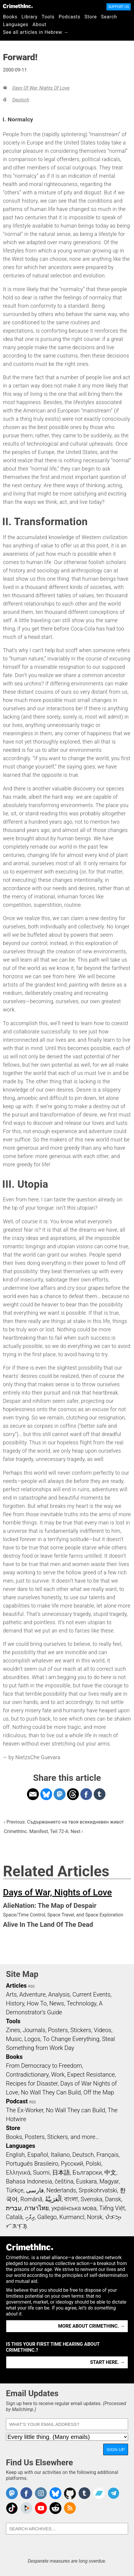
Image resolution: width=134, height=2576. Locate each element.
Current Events (91, 1994)
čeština (64, 2181)
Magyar (109, 2181)
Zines (13, 2030)
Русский (72, 2163)
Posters (58, 2030)
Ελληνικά (18, 2172)
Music (14, 2039)
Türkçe (14, 2190)
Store (90, 17)
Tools (48, 17)
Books (10, 17)
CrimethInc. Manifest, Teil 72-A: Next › (43, 1831)
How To (37, 2003)
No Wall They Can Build (51, 2092)
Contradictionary (27, 2074)
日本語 (61, 2172)
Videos (102, 2030)
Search (109, 17)
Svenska (91, 2199)
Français (107, 2154)
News (56, 2003)
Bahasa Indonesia (29, 2181)
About (40, 24)
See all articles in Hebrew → (35, 32)
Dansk (113, 2199)
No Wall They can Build (75, 2110)
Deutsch (20, 100)
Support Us (118, 7)
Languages (15, 24)
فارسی (35, 2190)
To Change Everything (71, 2039)
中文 (110, 2172)
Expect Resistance (91, 2074)
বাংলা (71, 2199)
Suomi (41, 2172)
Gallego (47, 2217)
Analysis (59, 1994)
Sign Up (115, 2449)
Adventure (32, 1994)
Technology (81, 2003)
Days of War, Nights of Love (40, 88)
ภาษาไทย (36, 2208)
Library (30, 17)
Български (87, 2172)
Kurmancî (71, 2217)
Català (14, 2217)
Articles (16, 1985)
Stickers (81, 2030)
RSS (31, 1986)
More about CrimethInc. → (91, 2326)
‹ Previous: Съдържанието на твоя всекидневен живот (64, 1822)
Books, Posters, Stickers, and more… (52, 2136)
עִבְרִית (14, 2208)
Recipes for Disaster (32, 2083)
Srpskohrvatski (98, 2190)
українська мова (73, 2208)
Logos (32, 2039)
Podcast (17, 2101)
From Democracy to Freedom (44, 2065)
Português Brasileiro (32, 2163)
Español (37, 2154)
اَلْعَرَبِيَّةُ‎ (53, 2199)
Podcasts (69, 17)
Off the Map (98, 2092)
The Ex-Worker (24, 2110)
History (15, 2003)
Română (31, 2199)
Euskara (86, 2181)
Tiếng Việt (112, 2208)
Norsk (94, 2217)
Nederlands (61, 2190)
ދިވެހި (30, 2217)
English (15, 2154)
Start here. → (107, 2362)
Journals (34, 2030)
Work (58, 2074)
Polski (93, 2163)
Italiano (60, 2154)
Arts (11, 1994)
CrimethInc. (18, 6)
